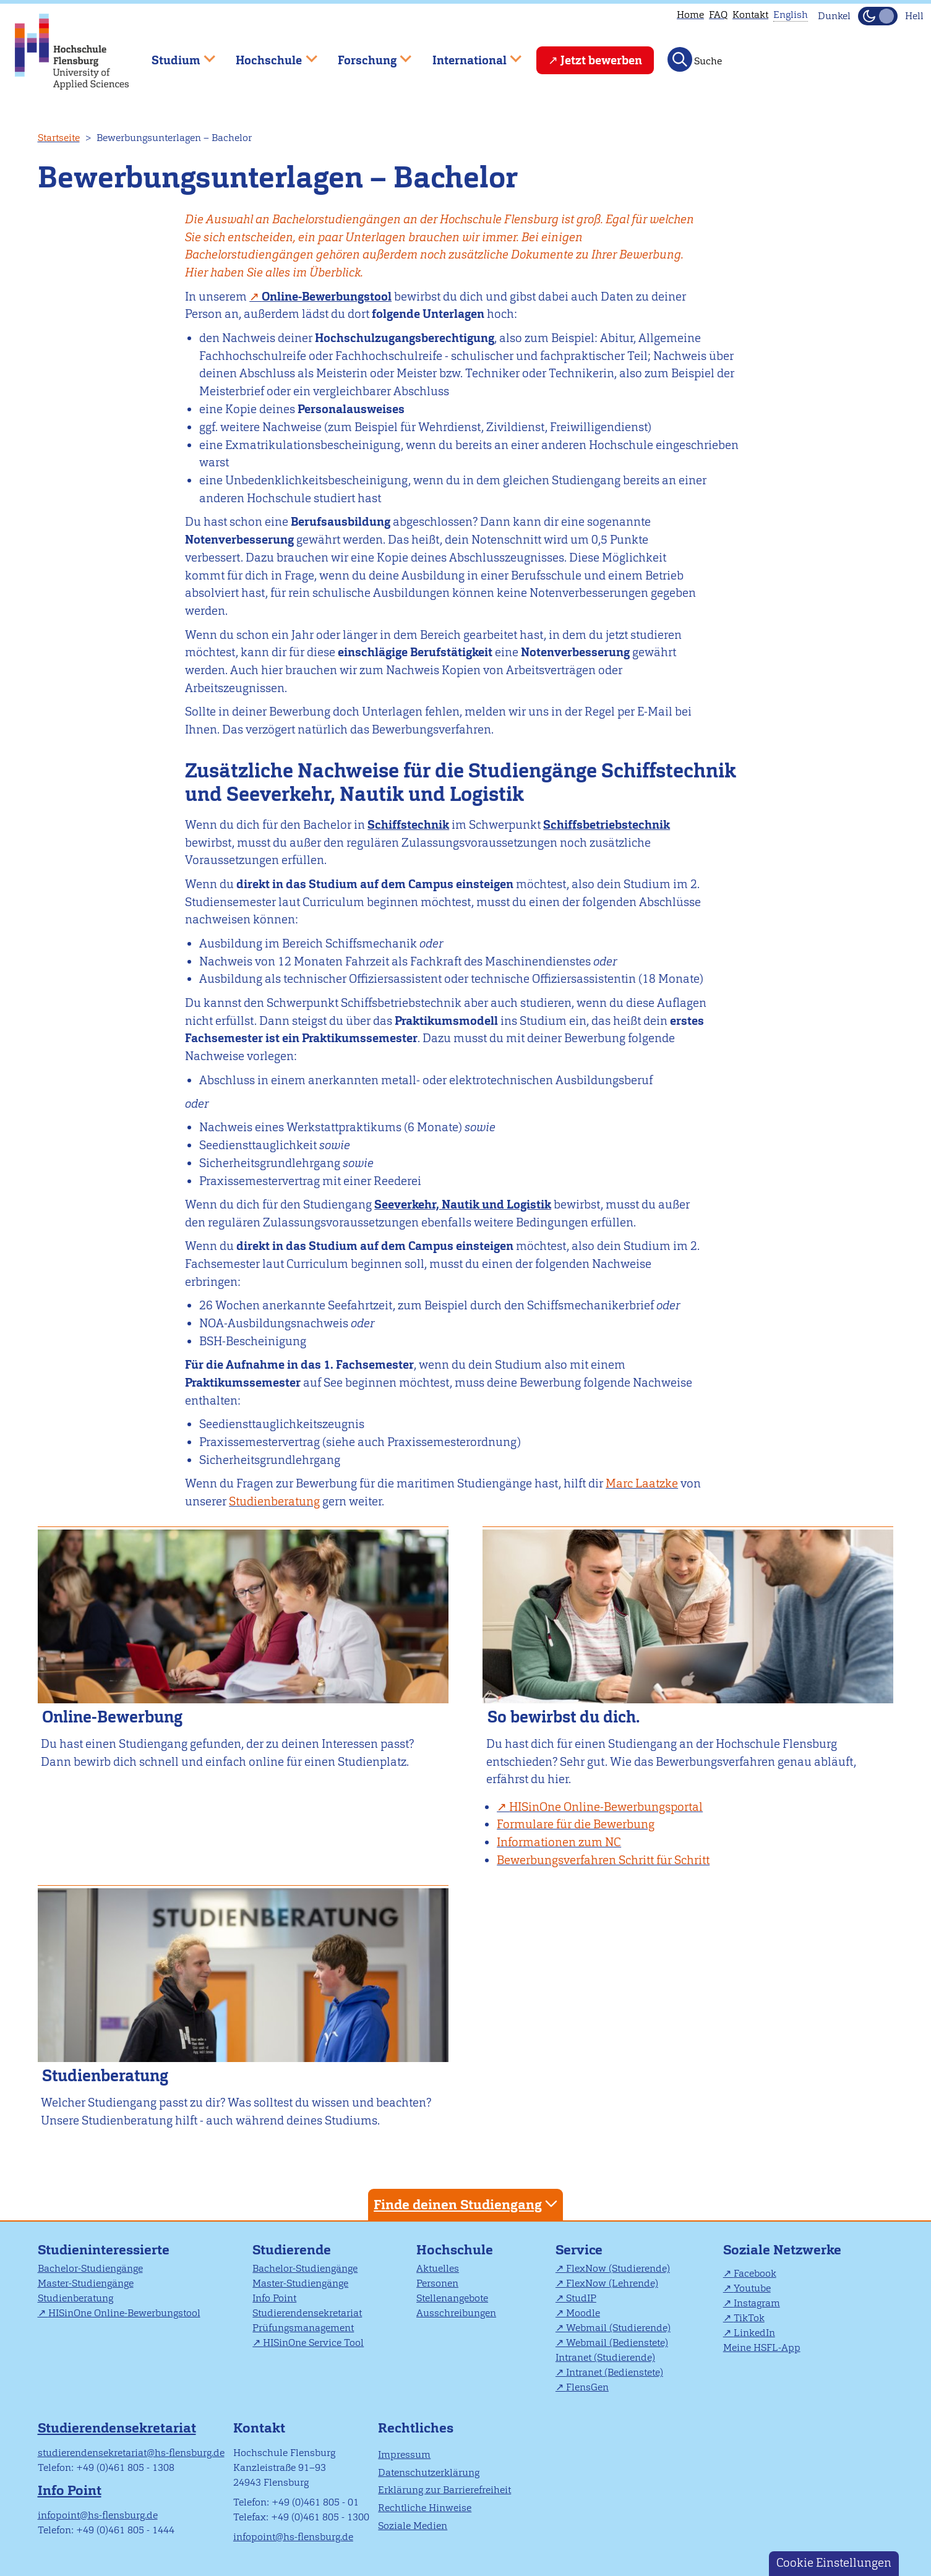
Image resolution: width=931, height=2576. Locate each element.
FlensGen (587, 2387)
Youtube (752, 2288)
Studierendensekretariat (307, 2312)
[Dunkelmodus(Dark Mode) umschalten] (878, 16)
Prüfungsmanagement (303, 2327)
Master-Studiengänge (86, 2283)
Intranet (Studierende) (605, 2357)
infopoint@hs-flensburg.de (98, 2515)
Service (579, 2250)
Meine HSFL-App (761, 2347)
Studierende (291, 2250)
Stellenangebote (452, 2297)
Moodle (583, 2312)
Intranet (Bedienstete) (614, 2372)
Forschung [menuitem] (365, 54)
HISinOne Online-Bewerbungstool (124, 2312)
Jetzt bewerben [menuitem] (601, 60)
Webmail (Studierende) (618, 2327)
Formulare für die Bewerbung (575, 1824)
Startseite (59, 137)
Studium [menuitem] (174, 54)
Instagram (757, 2302)
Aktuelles (437, 2268)
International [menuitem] (467, 54)
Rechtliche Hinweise (424, 2507)
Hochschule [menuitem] (267, 54)
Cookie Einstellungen (833, 2562)
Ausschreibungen (456, 2312)
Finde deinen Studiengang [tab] (467, 2204)
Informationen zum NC (559, 1842)
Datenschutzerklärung (428, 2472)
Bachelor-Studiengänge (90, 2268)
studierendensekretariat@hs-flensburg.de (131, 2452)
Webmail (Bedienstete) (617, 2342)
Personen (437, 2283)
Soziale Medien (412, 2525)
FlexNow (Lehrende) (612, 2283)
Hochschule (454, 2250)
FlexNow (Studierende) (618, 2268)
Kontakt (750, 14)
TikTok (749, 2317)
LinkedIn (754, 2332)
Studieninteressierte (103, 2250)
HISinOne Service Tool (313, 2342)
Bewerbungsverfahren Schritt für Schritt (603, 1860)
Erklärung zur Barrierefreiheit (444, 2489)
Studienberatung (274, 1501)
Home (690, 14)
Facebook (755, 2273)
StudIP (581, 2297)
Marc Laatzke (642, 1483)
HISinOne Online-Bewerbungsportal (606, 1807)
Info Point (274, 2297)
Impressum (404, 2454)
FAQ (718, 14)
